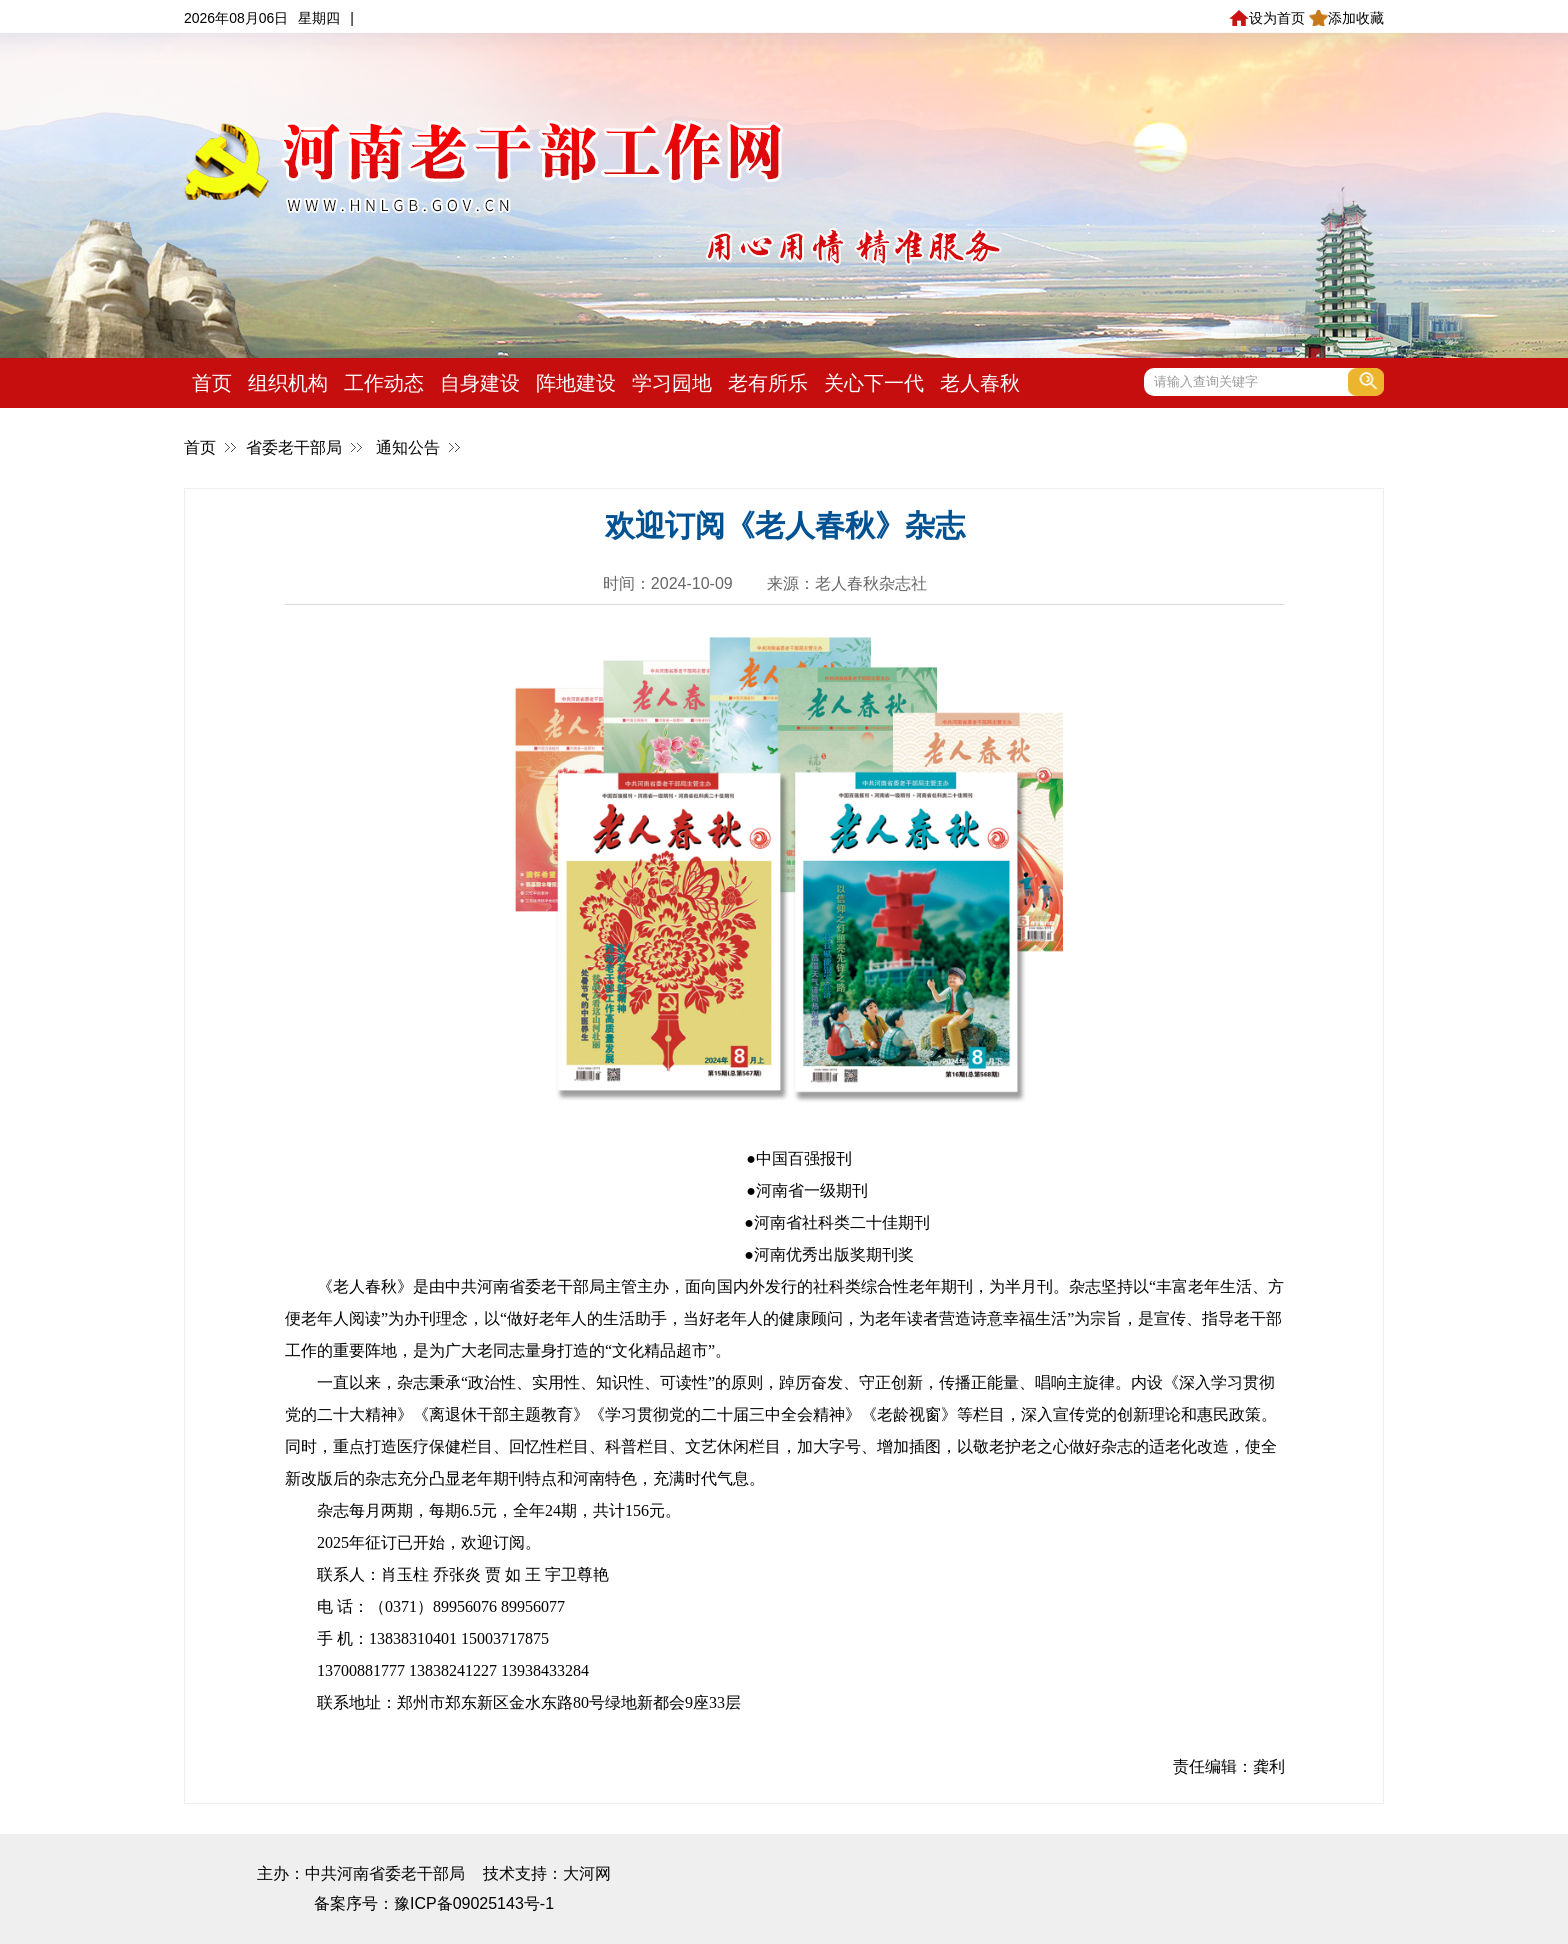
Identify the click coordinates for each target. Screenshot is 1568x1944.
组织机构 (288, 383)
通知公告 (408, 447)
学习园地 (672, 383)
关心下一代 (874, 383)
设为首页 (1266, 18)
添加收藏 (1346, 18)
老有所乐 (768, 383)
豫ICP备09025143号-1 (474, 1903)
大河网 (587, 1873)
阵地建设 (576, 383)
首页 (212, 383)
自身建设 (480, 383)
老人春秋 (980, 383)
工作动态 (384, 383)
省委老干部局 (294, 447)
